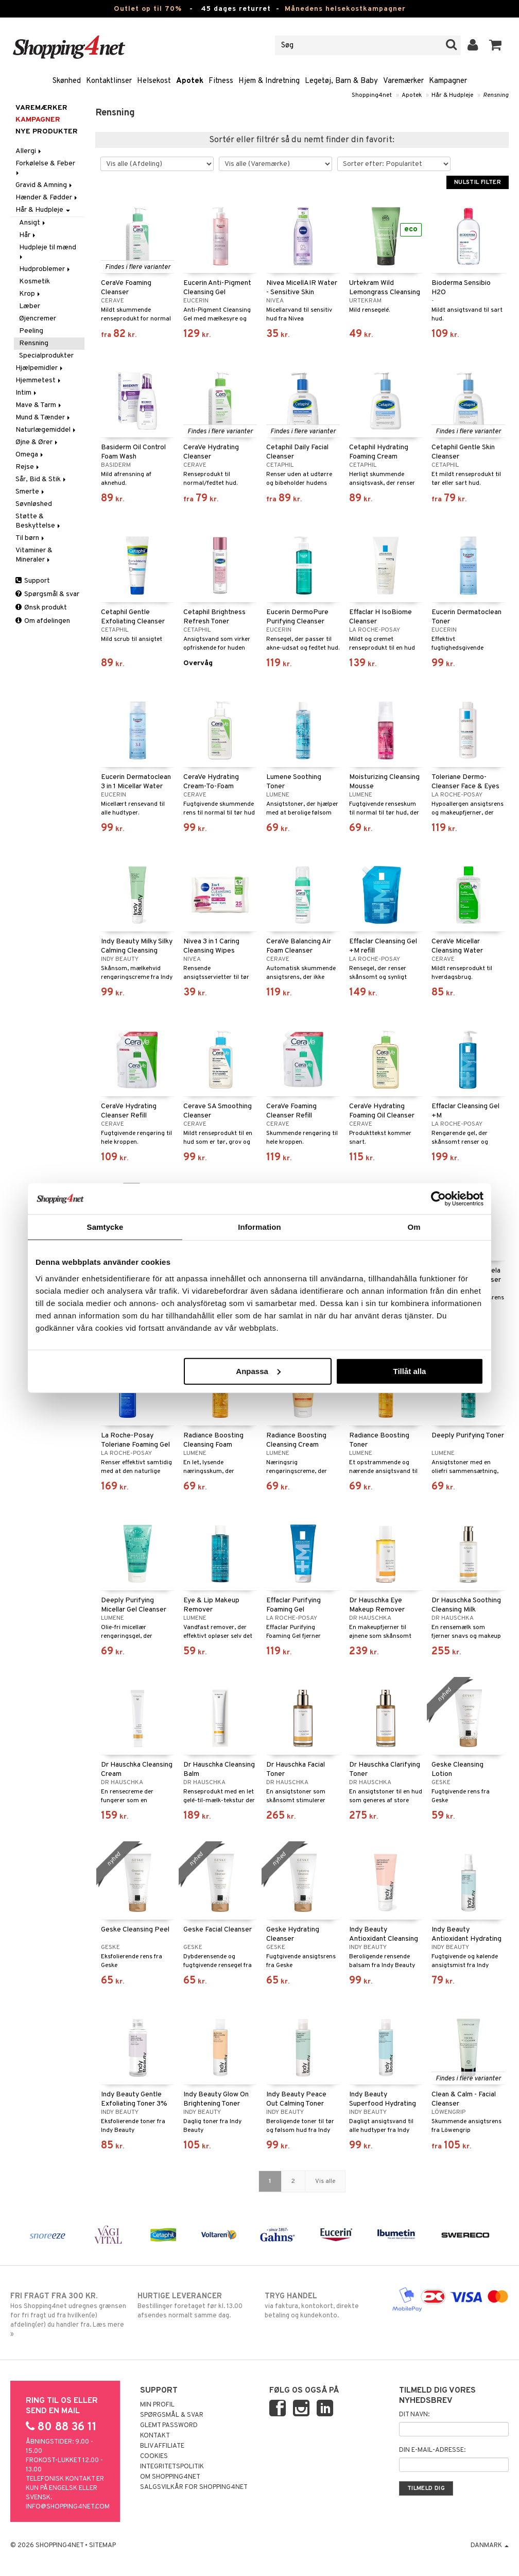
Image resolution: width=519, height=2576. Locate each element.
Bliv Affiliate (162, 2446)
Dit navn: (414, 2415)
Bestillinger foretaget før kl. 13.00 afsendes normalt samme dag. (195, 2305)
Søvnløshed (33, 504)
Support (32, 581)
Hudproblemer (45, 269)
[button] (495, 45)
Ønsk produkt (41, 607)
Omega (30, 454)
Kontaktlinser (109, 81)
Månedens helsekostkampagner (345, 9)
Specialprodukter (46, 355)
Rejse (28, 467)
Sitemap (102, 2545)
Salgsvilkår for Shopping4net (194, 2487)
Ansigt (33, 222)
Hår (28, 235)
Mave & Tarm (39, 405)
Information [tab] (259, 1227)
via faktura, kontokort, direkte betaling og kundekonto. (323, 2305)
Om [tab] (413, 1227)
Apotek (189, 81)
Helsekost (154, 81)
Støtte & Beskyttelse (38, 521)
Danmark (490, 2545)
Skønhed (67, 81)
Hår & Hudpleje (452, 95)
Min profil (157, 2405)
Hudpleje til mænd (48, 251)
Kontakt (155, 2436)
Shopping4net (372, 95)
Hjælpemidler (39, 368)
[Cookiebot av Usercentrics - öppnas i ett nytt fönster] (438, 1199)
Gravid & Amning (44, 185)
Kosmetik (34, 281)
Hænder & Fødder (47, 197)
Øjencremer (37, 318)
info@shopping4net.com (68, 2507)
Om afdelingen (42, 621)
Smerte (30, 491)
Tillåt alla (409, 1370)
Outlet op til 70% (148, 9)
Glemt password (169, 2425)
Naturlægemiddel (46, 430)
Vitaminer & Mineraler (34, 555)
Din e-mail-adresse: (432, 2450)
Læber (29, 306)
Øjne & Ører (37, 442)
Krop (30, 294)
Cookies (154, 2456)
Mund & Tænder (43, 417)
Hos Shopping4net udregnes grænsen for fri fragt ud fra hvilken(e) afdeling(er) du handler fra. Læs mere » (68, 2314)
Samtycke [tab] (105, 1227)
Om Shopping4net (170, 2477)
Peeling (31, 331)
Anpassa (258, 1370)
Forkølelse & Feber (46, 167)
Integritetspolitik (172, 2467)
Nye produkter (46, 131)
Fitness (221, 81)
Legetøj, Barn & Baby (341, 81)
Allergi (29, 151)
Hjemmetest (38, 380)
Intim (26, 392)
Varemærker (403, 81)
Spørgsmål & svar (47, 594)
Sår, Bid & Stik (41, 479)
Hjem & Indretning (269, 81)
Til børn (30, 538)
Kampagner (448, 81)
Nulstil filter (477, 182)
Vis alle (325, 2181)
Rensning (496, 95)
